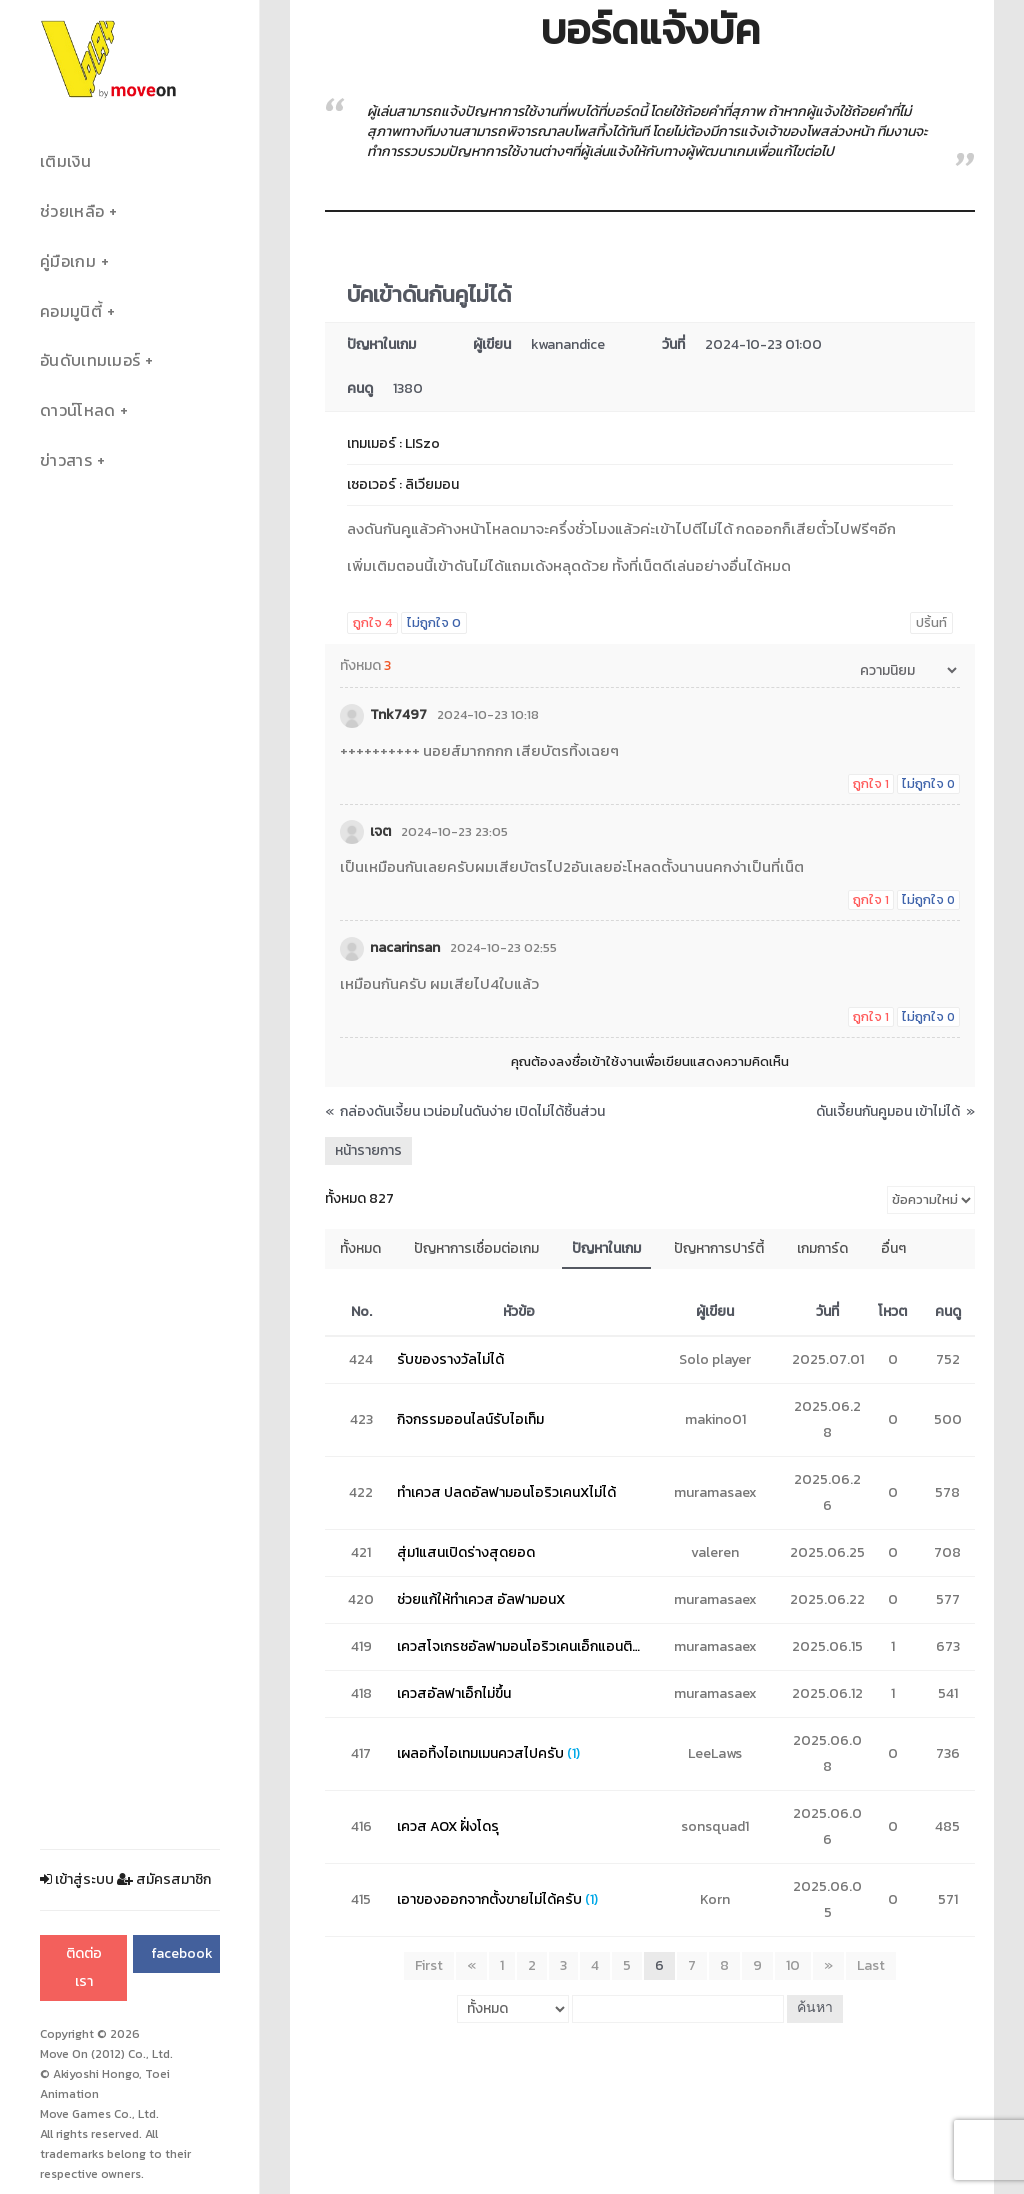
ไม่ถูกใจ (434, 622)
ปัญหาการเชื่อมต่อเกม (476, 1248)
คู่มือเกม (68, 261)
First (429, 1965)
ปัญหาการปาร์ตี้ (719, 1248)
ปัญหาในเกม (606, 1248)
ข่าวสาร (66, 460)
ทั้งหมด (360, 1248)
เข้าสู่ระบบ (77, 1879)
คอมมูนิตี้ (71, 311)
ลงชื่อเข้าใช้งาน (598, 1061)
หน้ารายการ (368, 1150)
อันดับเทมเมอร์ (90, 360)
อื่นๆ (893, 1248)
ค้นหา (815, 2008)
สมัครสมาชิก (164, 1879)
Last (871, 1965)
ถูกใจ (372, 622)
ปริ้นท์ (931, 622)
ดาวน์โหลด (77, 410)
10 (793, 1965)
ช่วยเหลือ (72, 211)
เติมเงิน (65, 161)
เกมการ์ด (822, 1248)
